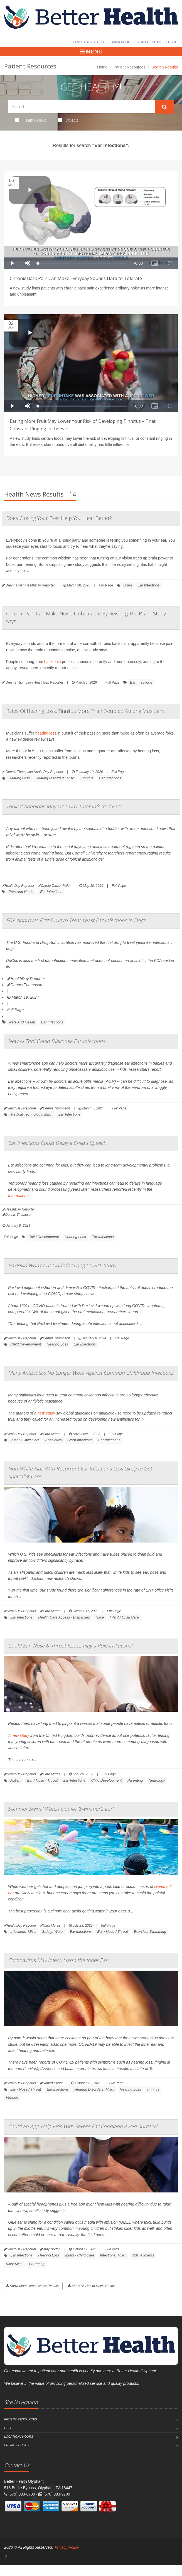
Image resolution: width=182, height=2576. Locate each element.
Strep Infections (79, 1440)
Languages (82, 42)
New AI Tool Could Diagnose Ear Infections (56, 1041)
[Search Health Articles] (81, 106)
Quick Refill (120, 42)
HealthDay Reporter (26, 978)
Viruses (12, 2098)
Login (171, 42)
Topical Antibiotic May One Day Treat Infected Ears (63, 806)
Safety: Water (53, 1931)
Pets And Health (21, 892)
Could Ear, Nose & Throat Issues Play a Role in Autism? (70, 1645)
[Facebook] (6, 2557)
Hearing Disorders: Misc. (55, 778)
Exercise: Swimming (150, 1931)
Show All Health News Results (92, 2286)
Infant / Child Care (25, 1440)
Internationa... (20, 1196)
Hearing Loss (19, 778)
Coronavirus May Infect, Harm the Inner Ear (57, 1960)
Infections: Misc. (23, 1931)
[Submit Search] (164, 107)
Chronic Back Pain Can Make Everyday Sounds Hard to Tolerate (76, 278)
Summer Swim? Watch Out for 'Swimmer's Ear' (60, 1808)
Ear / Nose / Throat (42, 1780)
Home (102, 67)
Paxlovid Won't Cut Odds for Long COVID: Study (62, 1265)
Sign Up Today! (149, 42)
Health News (30, 120)
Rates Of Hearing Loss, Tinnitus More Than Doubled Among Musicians (85, 711)
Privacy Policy (16, 2445)
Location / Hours (18, 2436)
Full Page (106, 585)
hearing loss (45, 733)
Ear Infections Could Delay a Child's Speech (57, 1143)
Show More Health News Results (32, 2286)
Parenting (135, 1780)
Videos (68, 120)
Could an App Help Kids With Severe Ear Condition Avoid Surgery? (83, 2126)
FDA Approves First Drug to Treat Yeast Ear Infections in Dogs (75, 920)
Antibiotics (53, 1440)
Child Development (43, 1237)
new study (46, 1413)
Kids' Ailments (143, 2255)
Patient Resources (129, 67)
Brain (127, 585)
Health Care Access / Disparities (64, 1617)
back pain (52, 661)
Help (101, 42)
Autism (15, 1780)
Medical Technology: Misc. (31, 1114)
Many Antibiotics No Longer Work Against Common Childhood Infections (90, 1372)
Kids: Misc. (14, 2264)
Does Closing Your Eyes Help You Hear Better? (59, 518)
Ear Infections (148, 585)
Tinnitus (87, 778)
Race (99, 1617)
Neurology (157, 1780)
